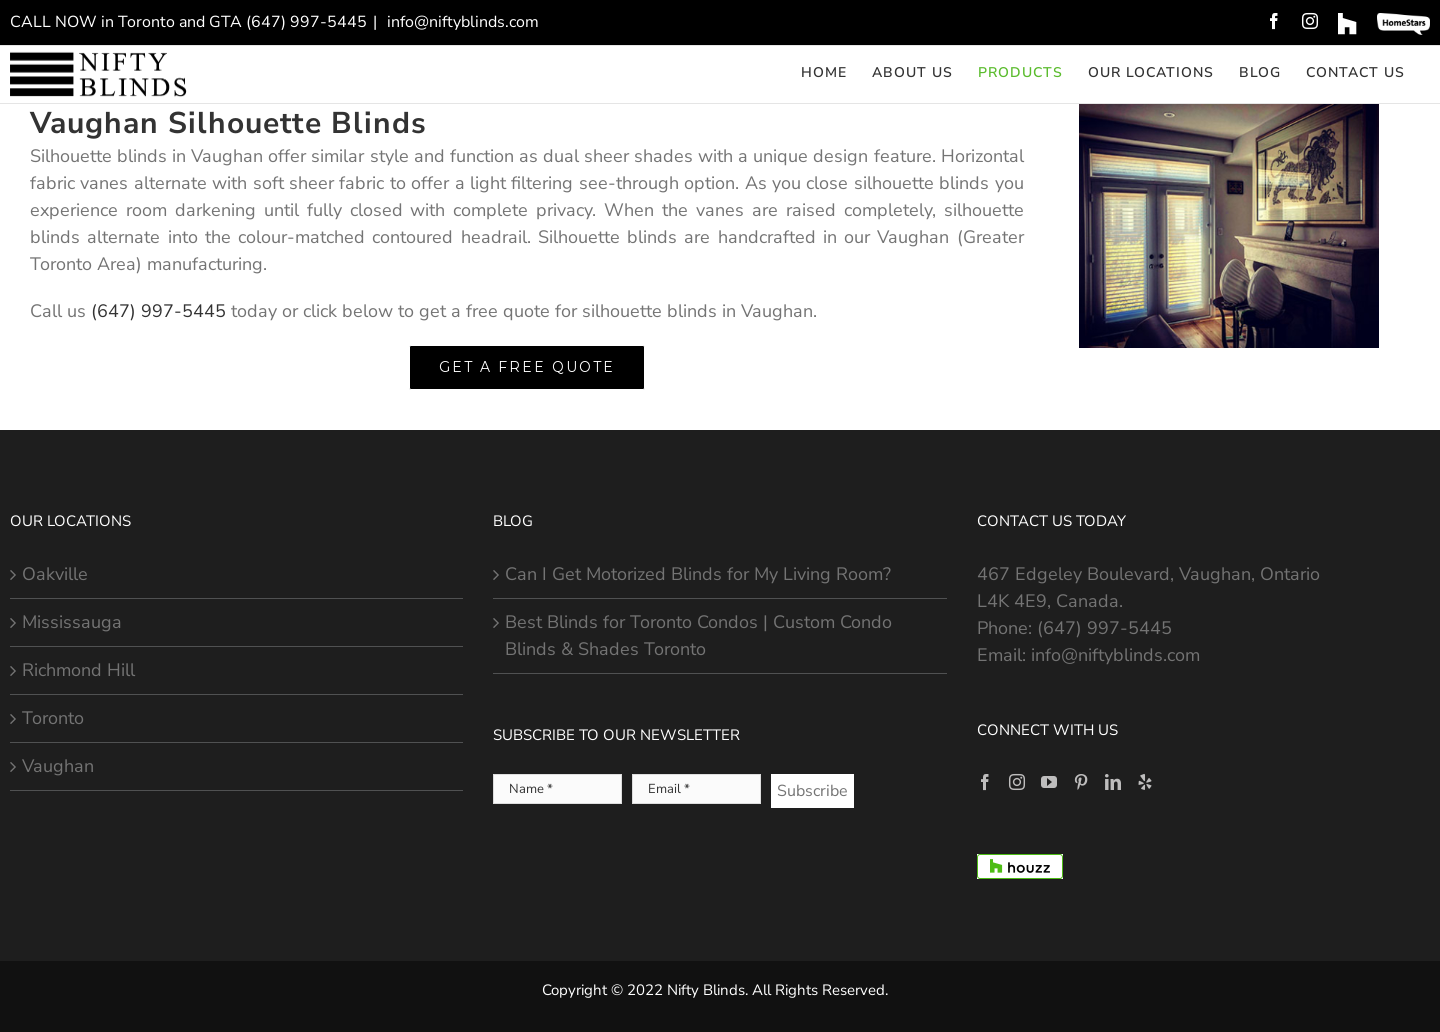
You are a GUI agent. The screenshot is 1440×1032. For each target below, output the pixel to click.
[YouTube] (1049, 782)
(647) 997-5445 (158, 311)
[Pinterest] (1081, 782)
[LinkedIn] (1113, 782)
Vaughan (58, 766)
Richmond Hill (78, 670)
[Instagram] (1017, 782)
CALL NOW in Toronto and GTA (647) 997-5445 (188, 22)
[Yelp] (1145, 782)
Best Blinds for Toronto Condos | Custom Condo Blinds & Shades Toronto (698, 635)
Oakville (55, 574)
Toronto (53, 718)
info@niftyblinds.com (461, 22)
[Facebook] (985, 782)
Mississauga (72, 622)
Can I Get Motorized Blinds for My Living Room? (698, 574)
